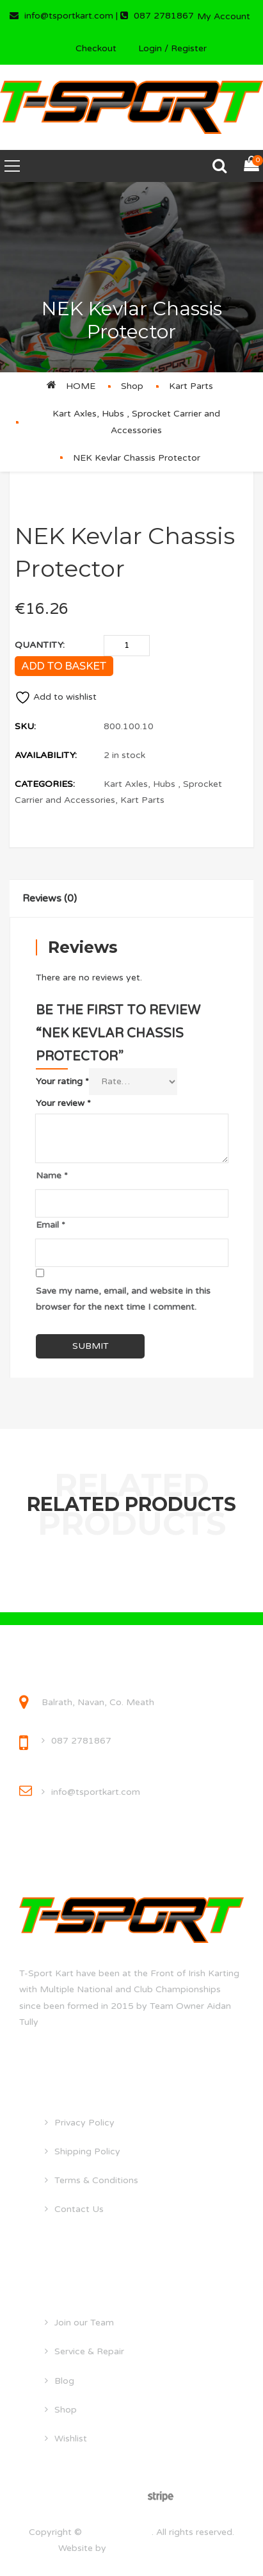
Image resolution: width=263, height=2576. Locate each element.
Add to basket (64, 666)
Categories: (45, 784)
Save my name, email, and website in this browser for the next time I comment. (123, 1298)
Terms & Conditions (96, 2180)
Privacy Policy (84, 2122)
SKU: (25, 726)
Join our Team (84, 2322)
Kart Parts (191, 386)
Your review (63, 1103)
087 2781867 (81, 1740)
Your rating (62, 1081)
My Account (223, 16)
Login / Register (172, 48)
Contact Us (79, 2209)
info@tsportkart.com (95, 1792)
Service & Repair (89, 2351)
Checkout (96, 48)
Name (52, 1175)
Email (50, 1224)
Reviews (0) (49, 898)
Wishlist (70, 2438)
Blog (64, 2380)
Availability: (46, 755)
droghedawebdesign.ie (157, 2548)
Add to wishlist (56, 696)
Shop (132, 386)
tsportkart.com (118, 2532)
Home (80, 386)
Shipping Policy (87, 2151)
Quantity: (40, 645)
